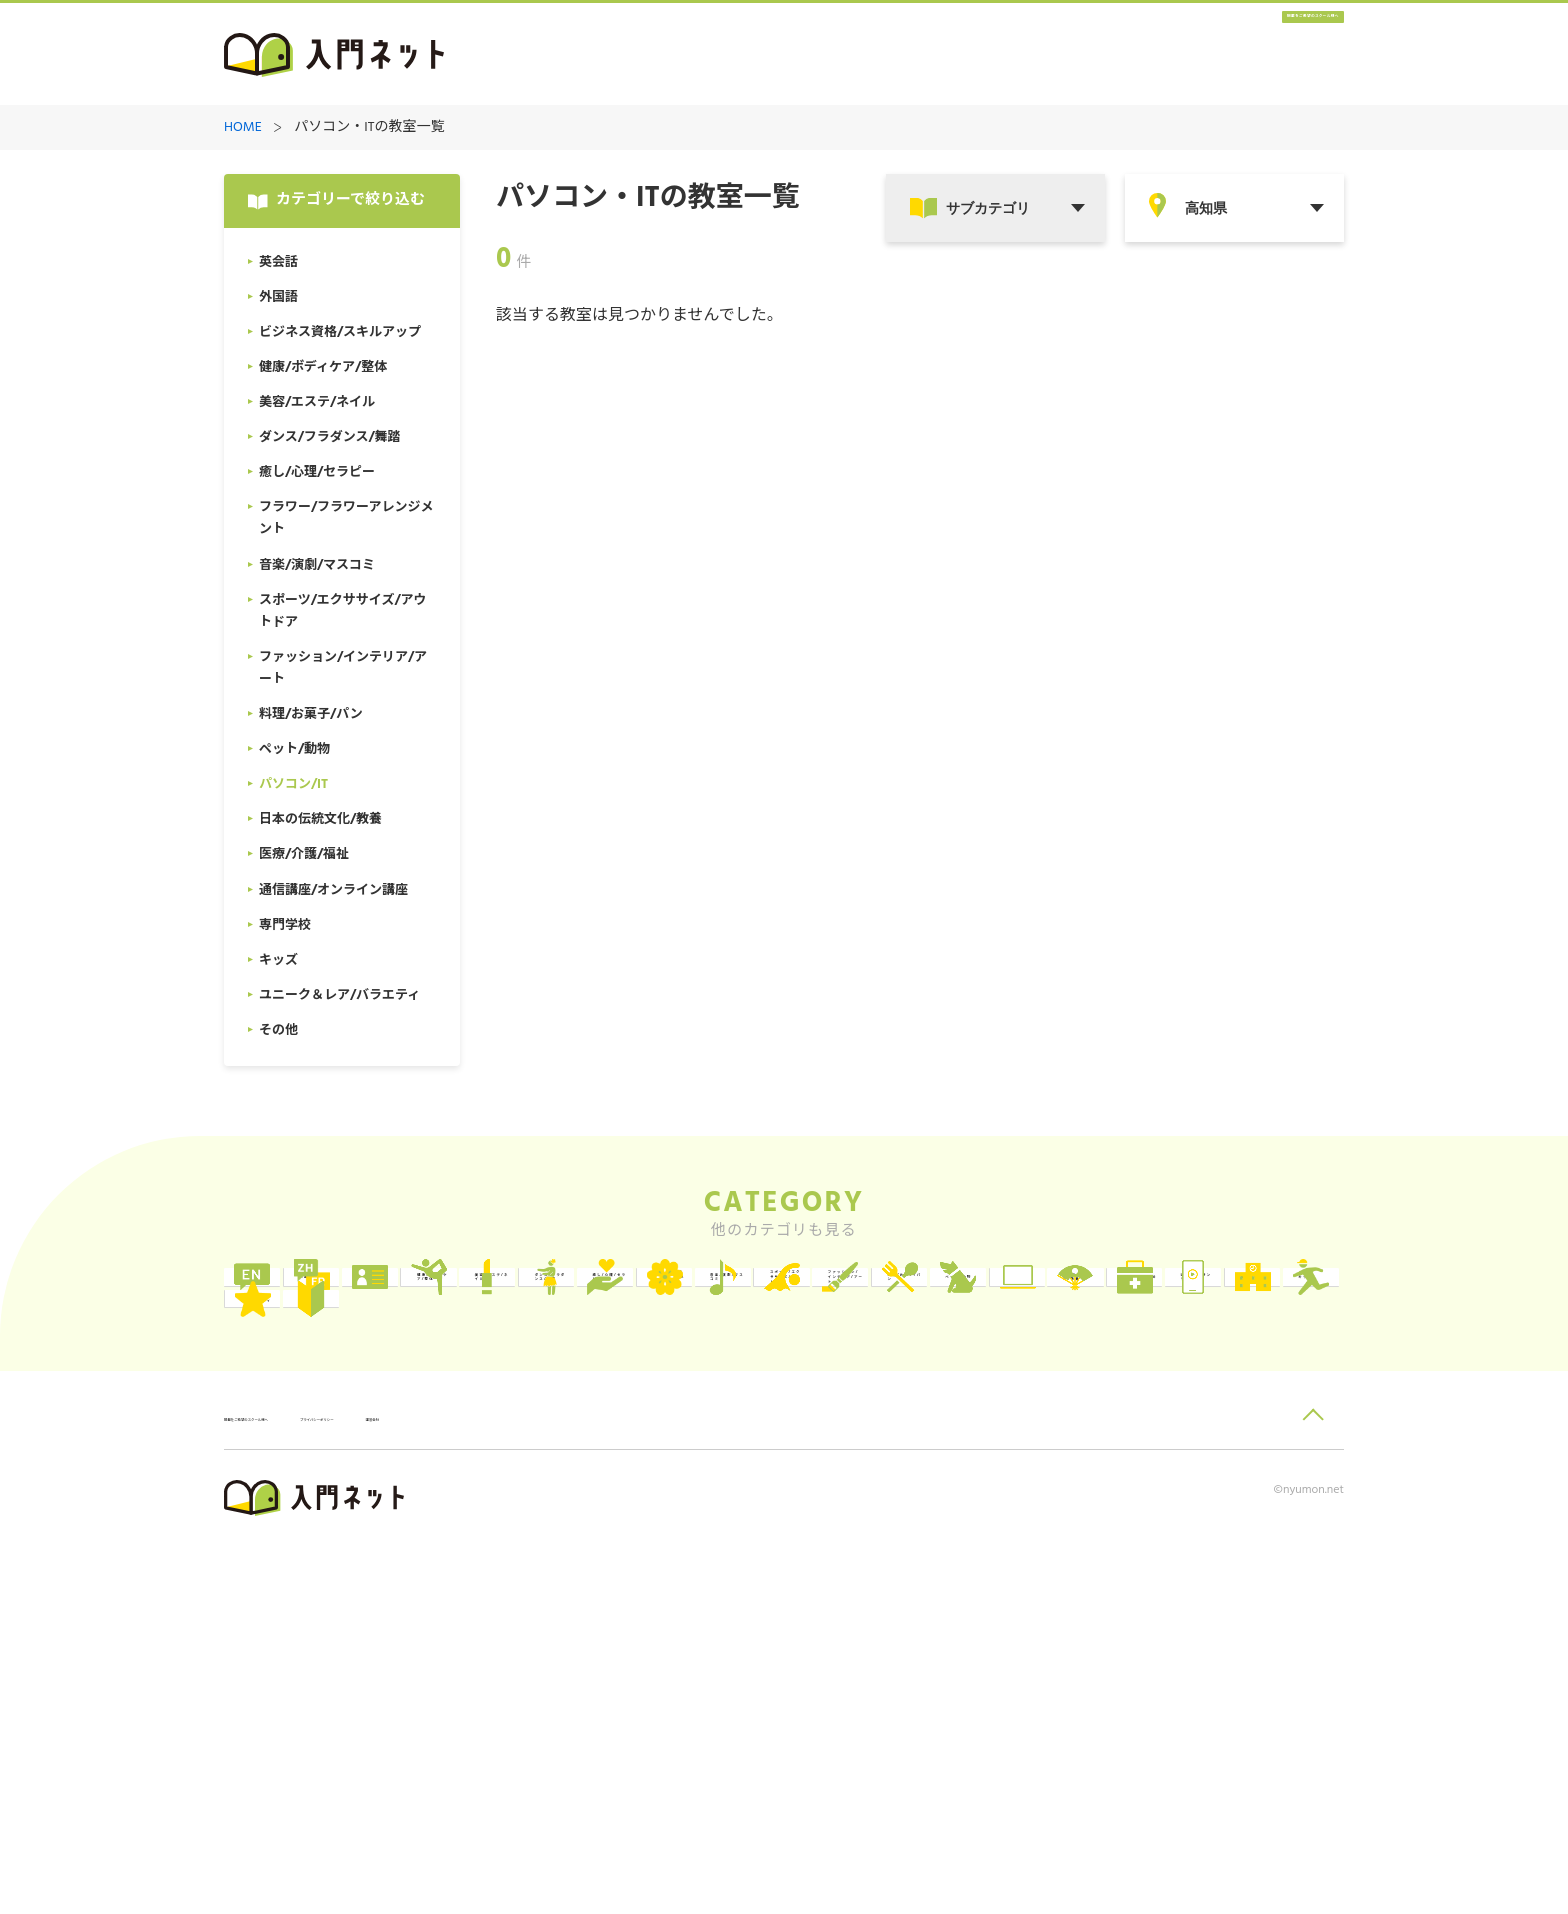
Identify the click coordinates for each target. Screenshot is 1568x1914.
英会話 (307, 1305)
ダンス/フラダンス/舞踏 (350, 1387)
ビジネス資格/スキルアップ (799, 1305)
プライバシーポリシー (490, 1786)
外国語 (533, 1305)
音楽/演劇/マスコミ (1028, 1387)
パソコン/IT (1003, 1469)
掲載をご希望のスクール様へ (1224, 55)
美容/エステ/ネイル (1254, 1305)
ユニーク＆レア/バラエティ (1251, 1551)
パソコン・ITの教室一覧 (369, 128)
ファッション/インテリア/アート (347, 1469)
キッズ (985, 1551)
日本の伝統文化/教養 (1251, 1469)
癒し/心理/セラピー (576, 1387)
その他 (307, 1633)
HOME (243, 128)
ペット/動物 (777, 1469)
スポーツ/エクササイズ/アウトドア (1250, 1387)
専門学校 (766, 1551)
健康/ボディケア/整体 (1028, 1305)
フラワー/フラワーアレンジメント (799, 1387)
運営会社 (613, 1786)
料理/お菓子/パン (569, 1469)
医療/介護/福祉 (336, 1551)
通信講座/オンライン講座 (573, 1551)
